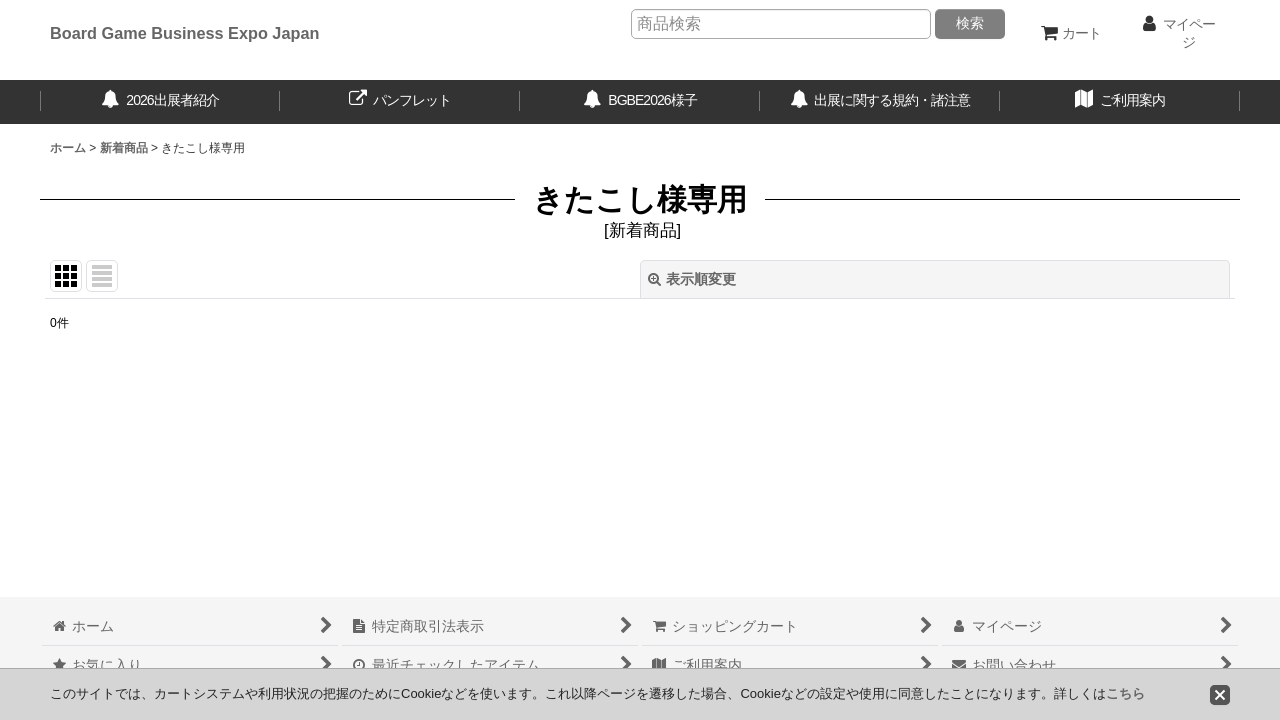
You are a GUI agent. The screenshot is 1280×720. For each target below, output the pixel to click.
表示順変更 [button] (692, 279)
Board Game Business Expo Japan (184, 33)
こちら (1125, 693)
